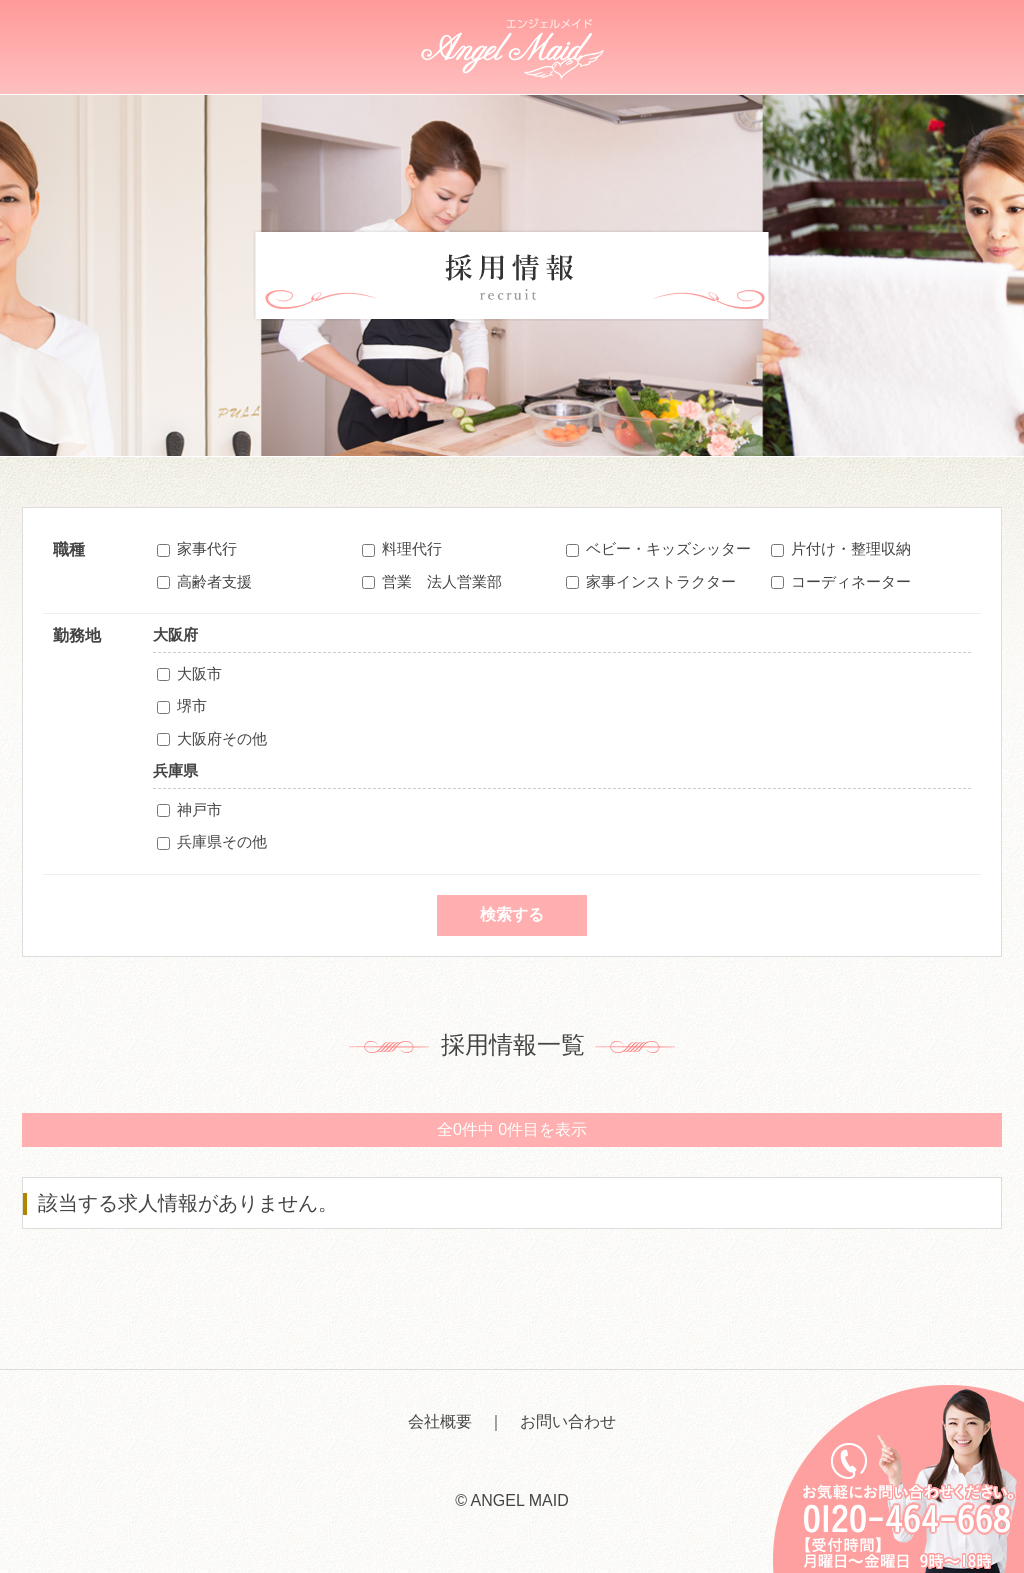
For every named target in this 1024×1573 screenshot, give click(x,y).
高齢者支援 (214, 581)
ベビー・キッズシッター (668, 548)
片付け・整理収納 (851, 548)
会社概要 (440, 1421)
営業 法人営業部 (442, 581)
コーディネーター (851, 581)
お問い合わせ (568, 1421)
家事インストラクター (661, 581)
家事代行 (207, 548)
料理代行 (412, 548)
